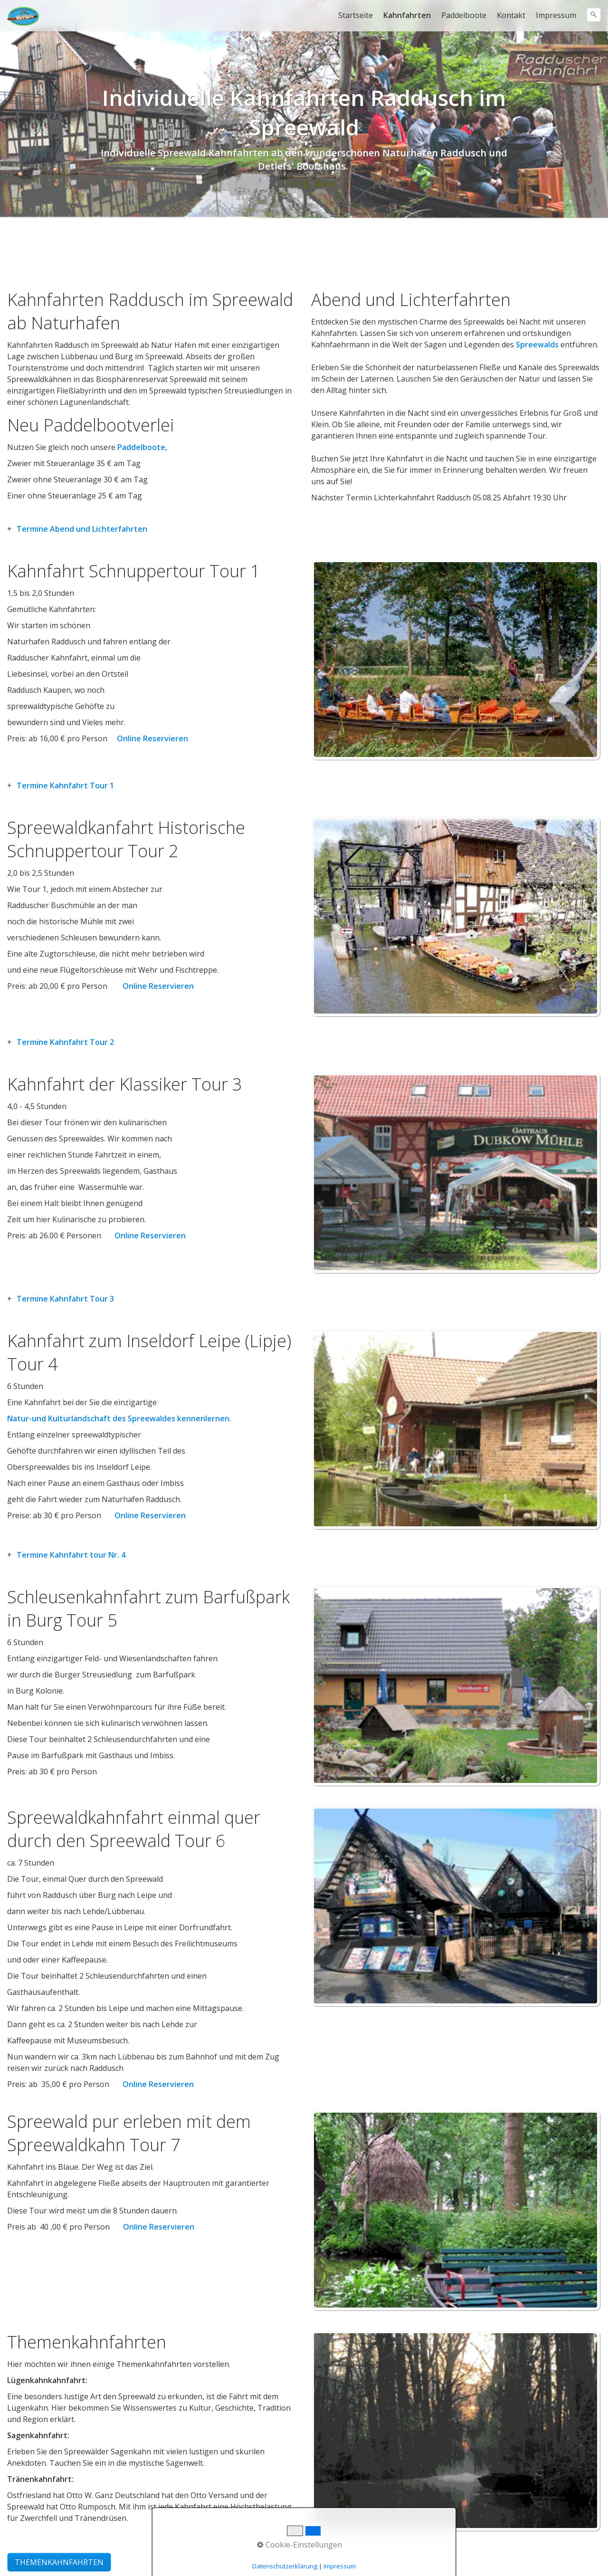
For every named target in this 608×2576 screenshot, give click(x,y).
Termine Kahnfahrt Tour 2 (65, 1042)
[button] (59, 2562)
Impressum (556, 15)
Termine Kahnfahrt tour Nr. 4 (71, 1555)
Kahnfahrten (407, 15)
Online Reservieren (152, 738)
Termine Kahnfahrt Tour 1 (65, 785)
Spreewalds (537, 344)
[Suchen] (593, 14)
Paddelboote (463, 15)
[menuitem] (356, 15)
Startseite (355, 15)
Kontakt (511, 15)
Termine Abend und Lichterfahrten (82, 529)
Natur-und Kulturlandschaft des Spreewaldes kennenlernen (118, 1418)
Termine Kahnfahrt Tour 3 (65, 1298)
